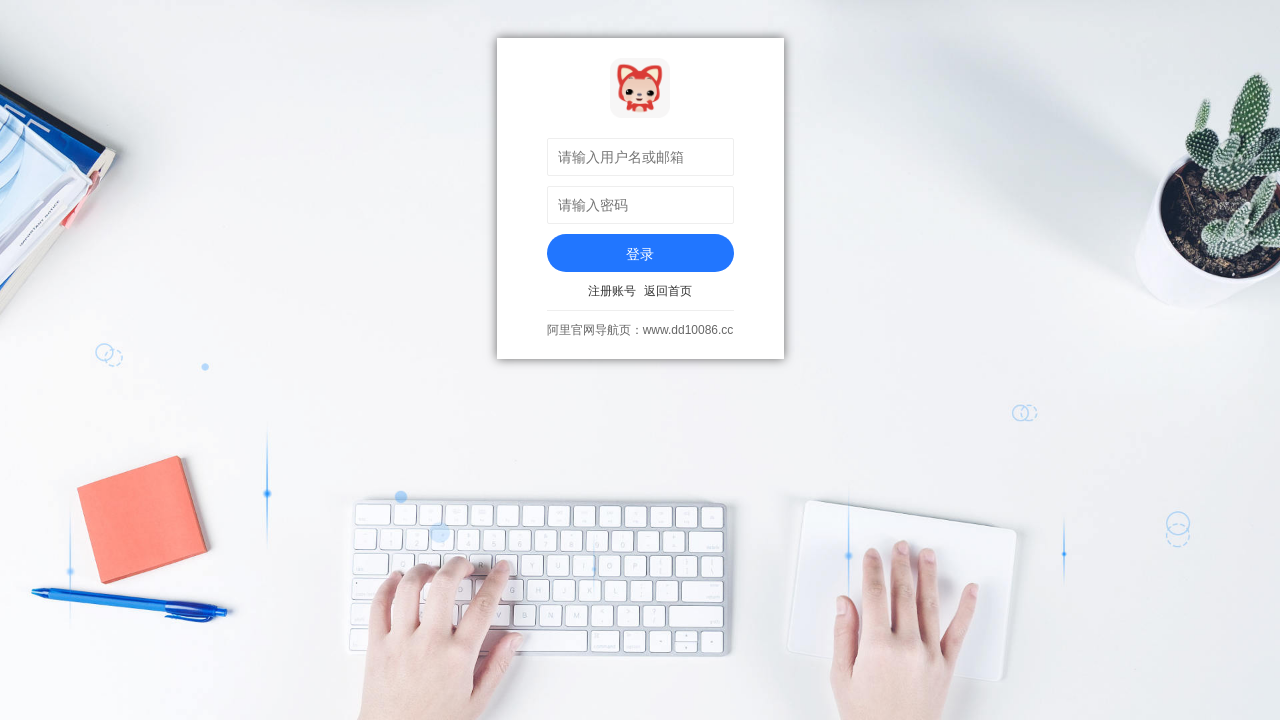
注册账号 (612, 291)
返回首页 (668, 291)
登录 (640, 254)
